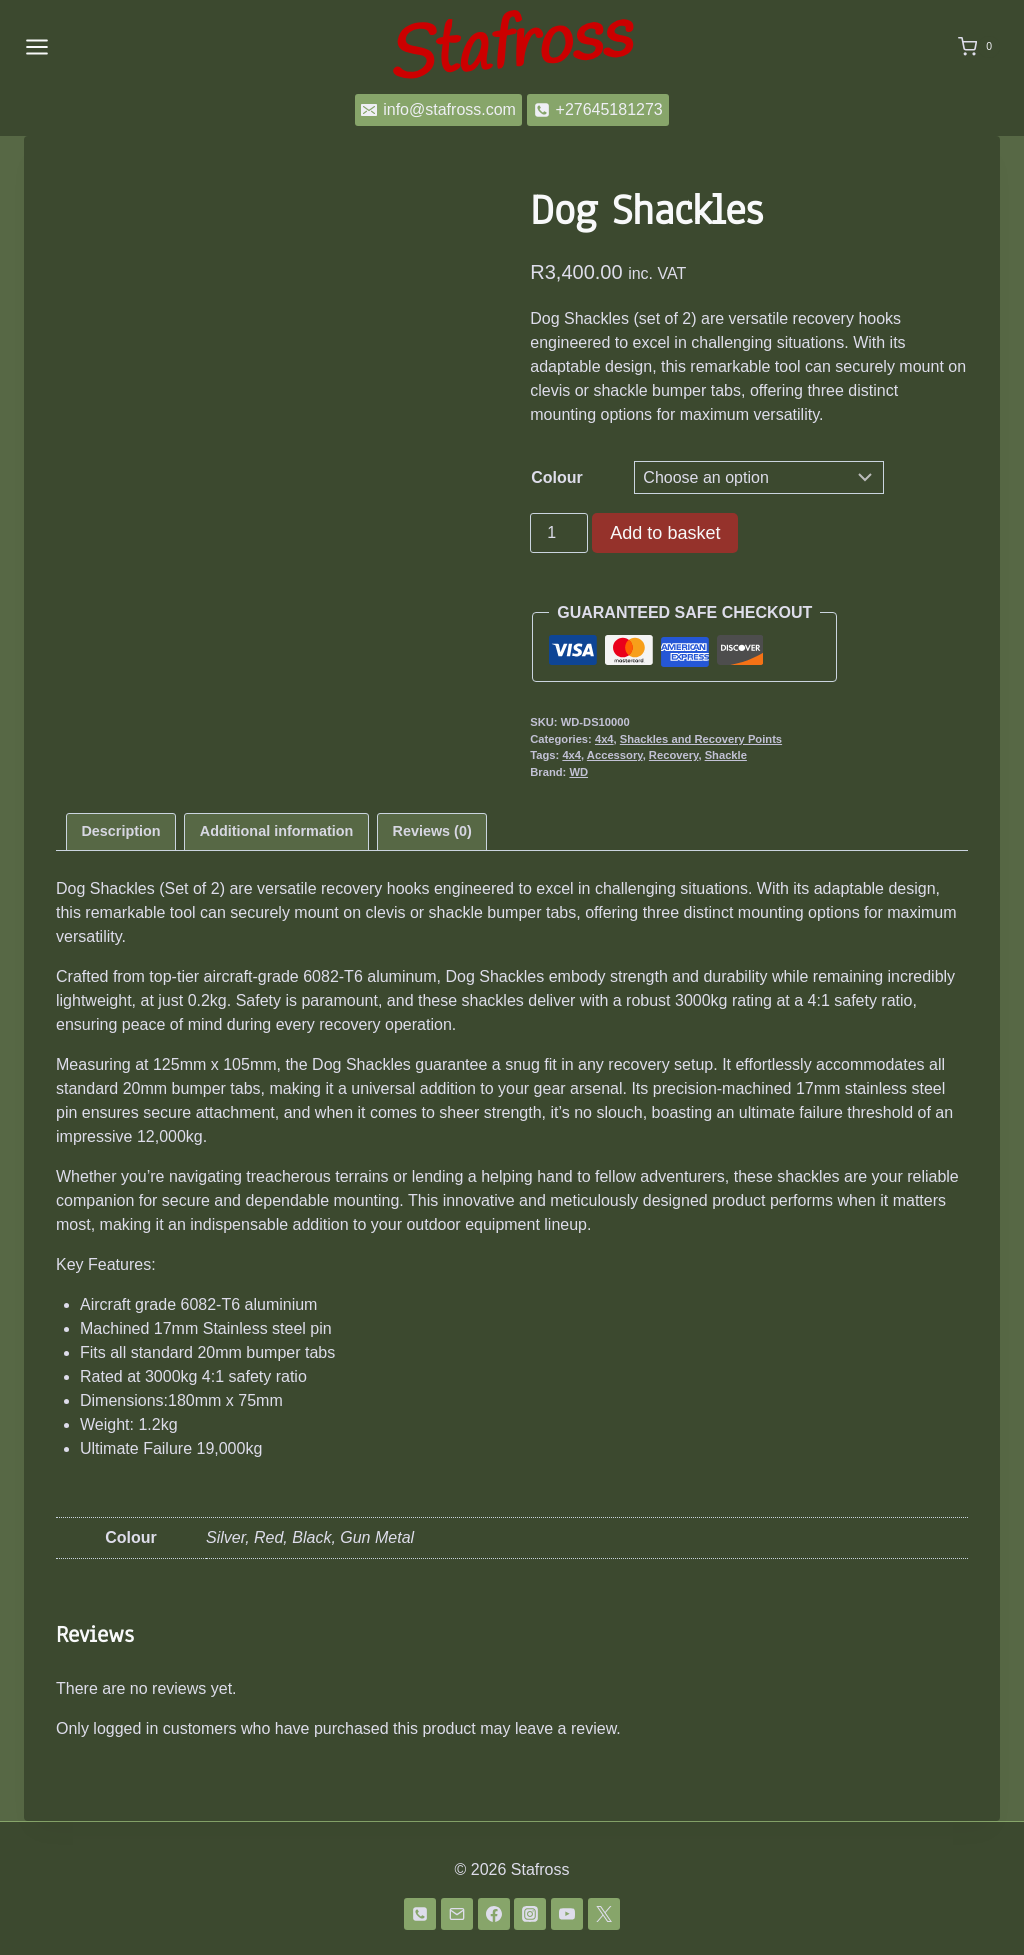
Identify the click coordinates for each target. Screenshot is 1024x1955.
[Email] (457, 1914)
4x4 (604, 739)
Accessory (615, 755)
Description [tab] (120, 831)
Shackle (726, 755)
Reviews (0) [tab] (432, 831)
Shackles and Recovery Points (701, 739)
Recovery (674, 755)
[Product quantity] (559, 533)
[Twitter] (604, 1914)
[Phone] (420, 1914)
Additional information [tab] (276, 831)
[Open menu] (37, 46)
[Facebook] (494, 1914)
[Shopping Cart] (979, 47)
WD (578, 772)
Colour (557, 477)
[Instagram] (530, 1914)
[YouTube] (567, 1914)
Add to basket (665, 533)
